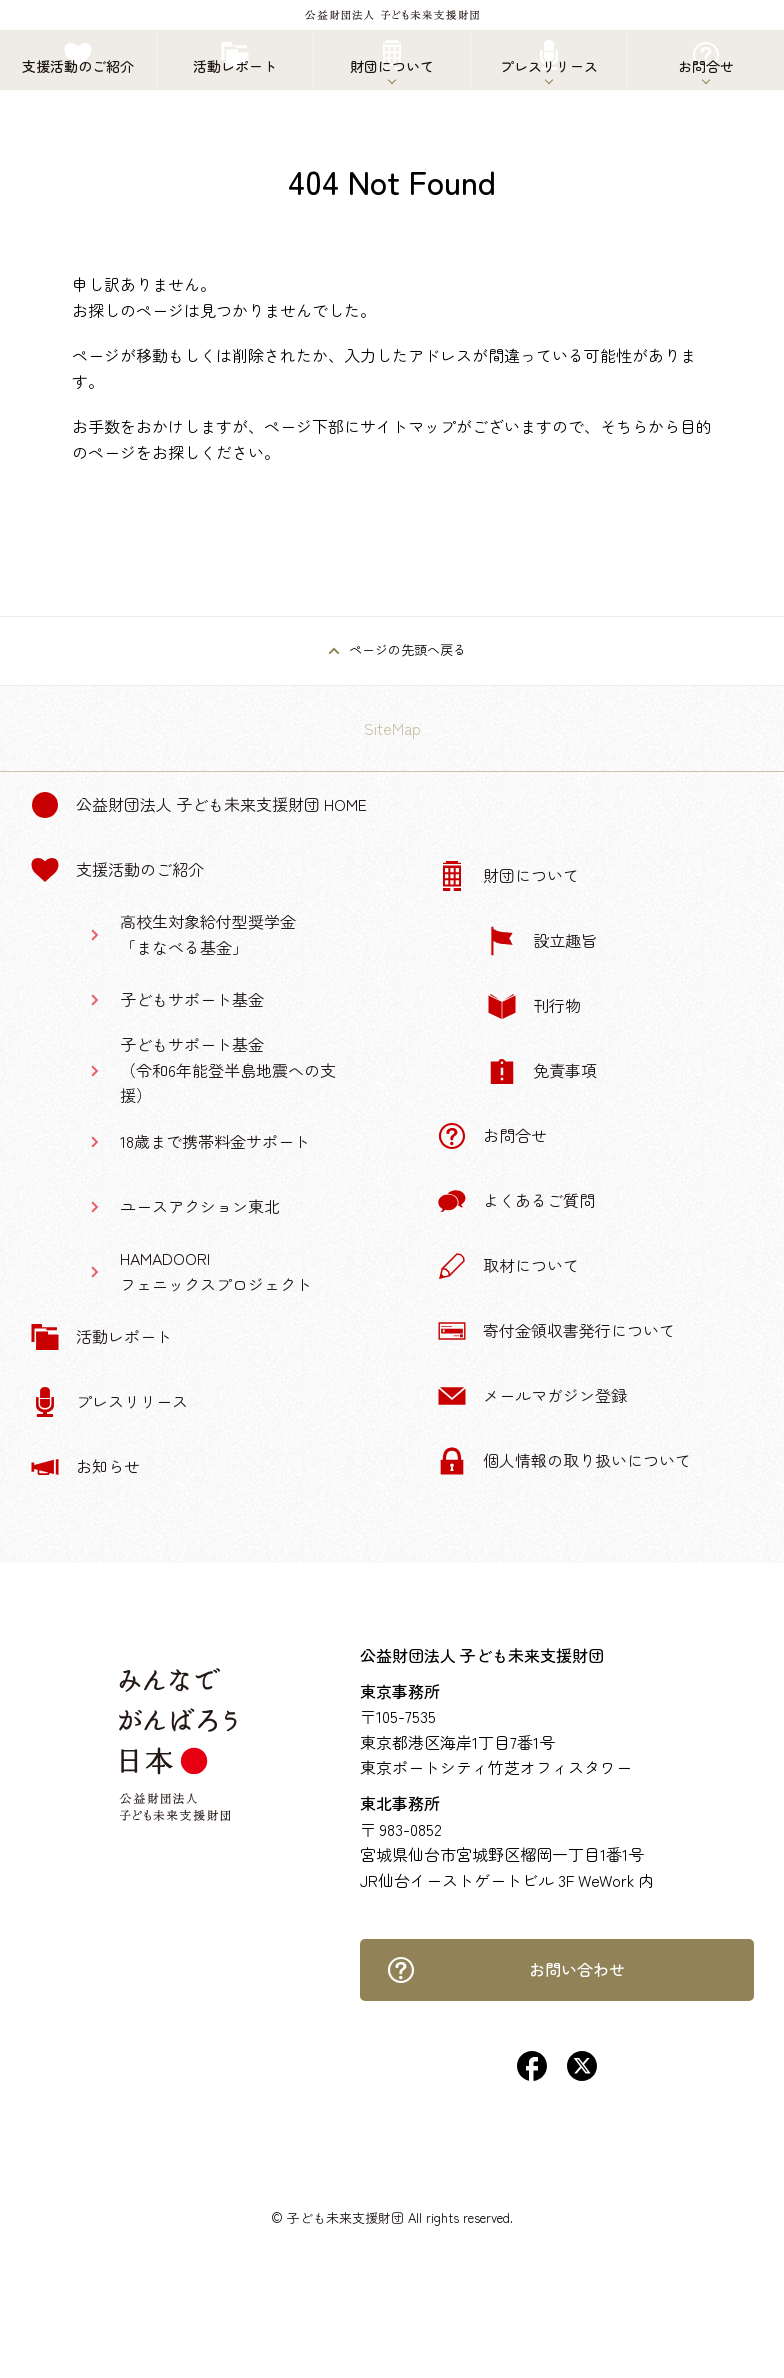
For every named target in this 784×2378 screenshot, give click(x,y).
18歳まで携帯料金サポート (215, 1141)
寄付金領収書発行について (556, 1331)
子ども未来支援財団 (345, 2217)
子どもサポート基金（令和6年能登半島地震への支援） (228, 1069)
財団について (508, 876)
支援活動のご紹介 (117, 870)
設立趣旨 (542, 941)
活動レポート (101, 1337)
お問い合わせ (505, 1970)
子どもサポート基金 (192, 999)
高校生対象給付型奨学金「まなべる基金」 (208, 934)
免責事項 (542, 1071)
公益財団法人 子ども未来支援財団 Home (198, 805)
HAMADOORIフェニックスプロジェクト (216, 1271)
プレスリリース (109, 1402)
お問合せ (492, 1136)
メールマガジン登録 (532, 1396)
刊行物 (534, 1006)
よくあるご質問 (516, 1201)
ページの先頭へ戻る (407, 649)
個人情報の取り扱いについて (564, 1461)
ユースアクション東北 (200, 1206)
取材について (508, 1266)
